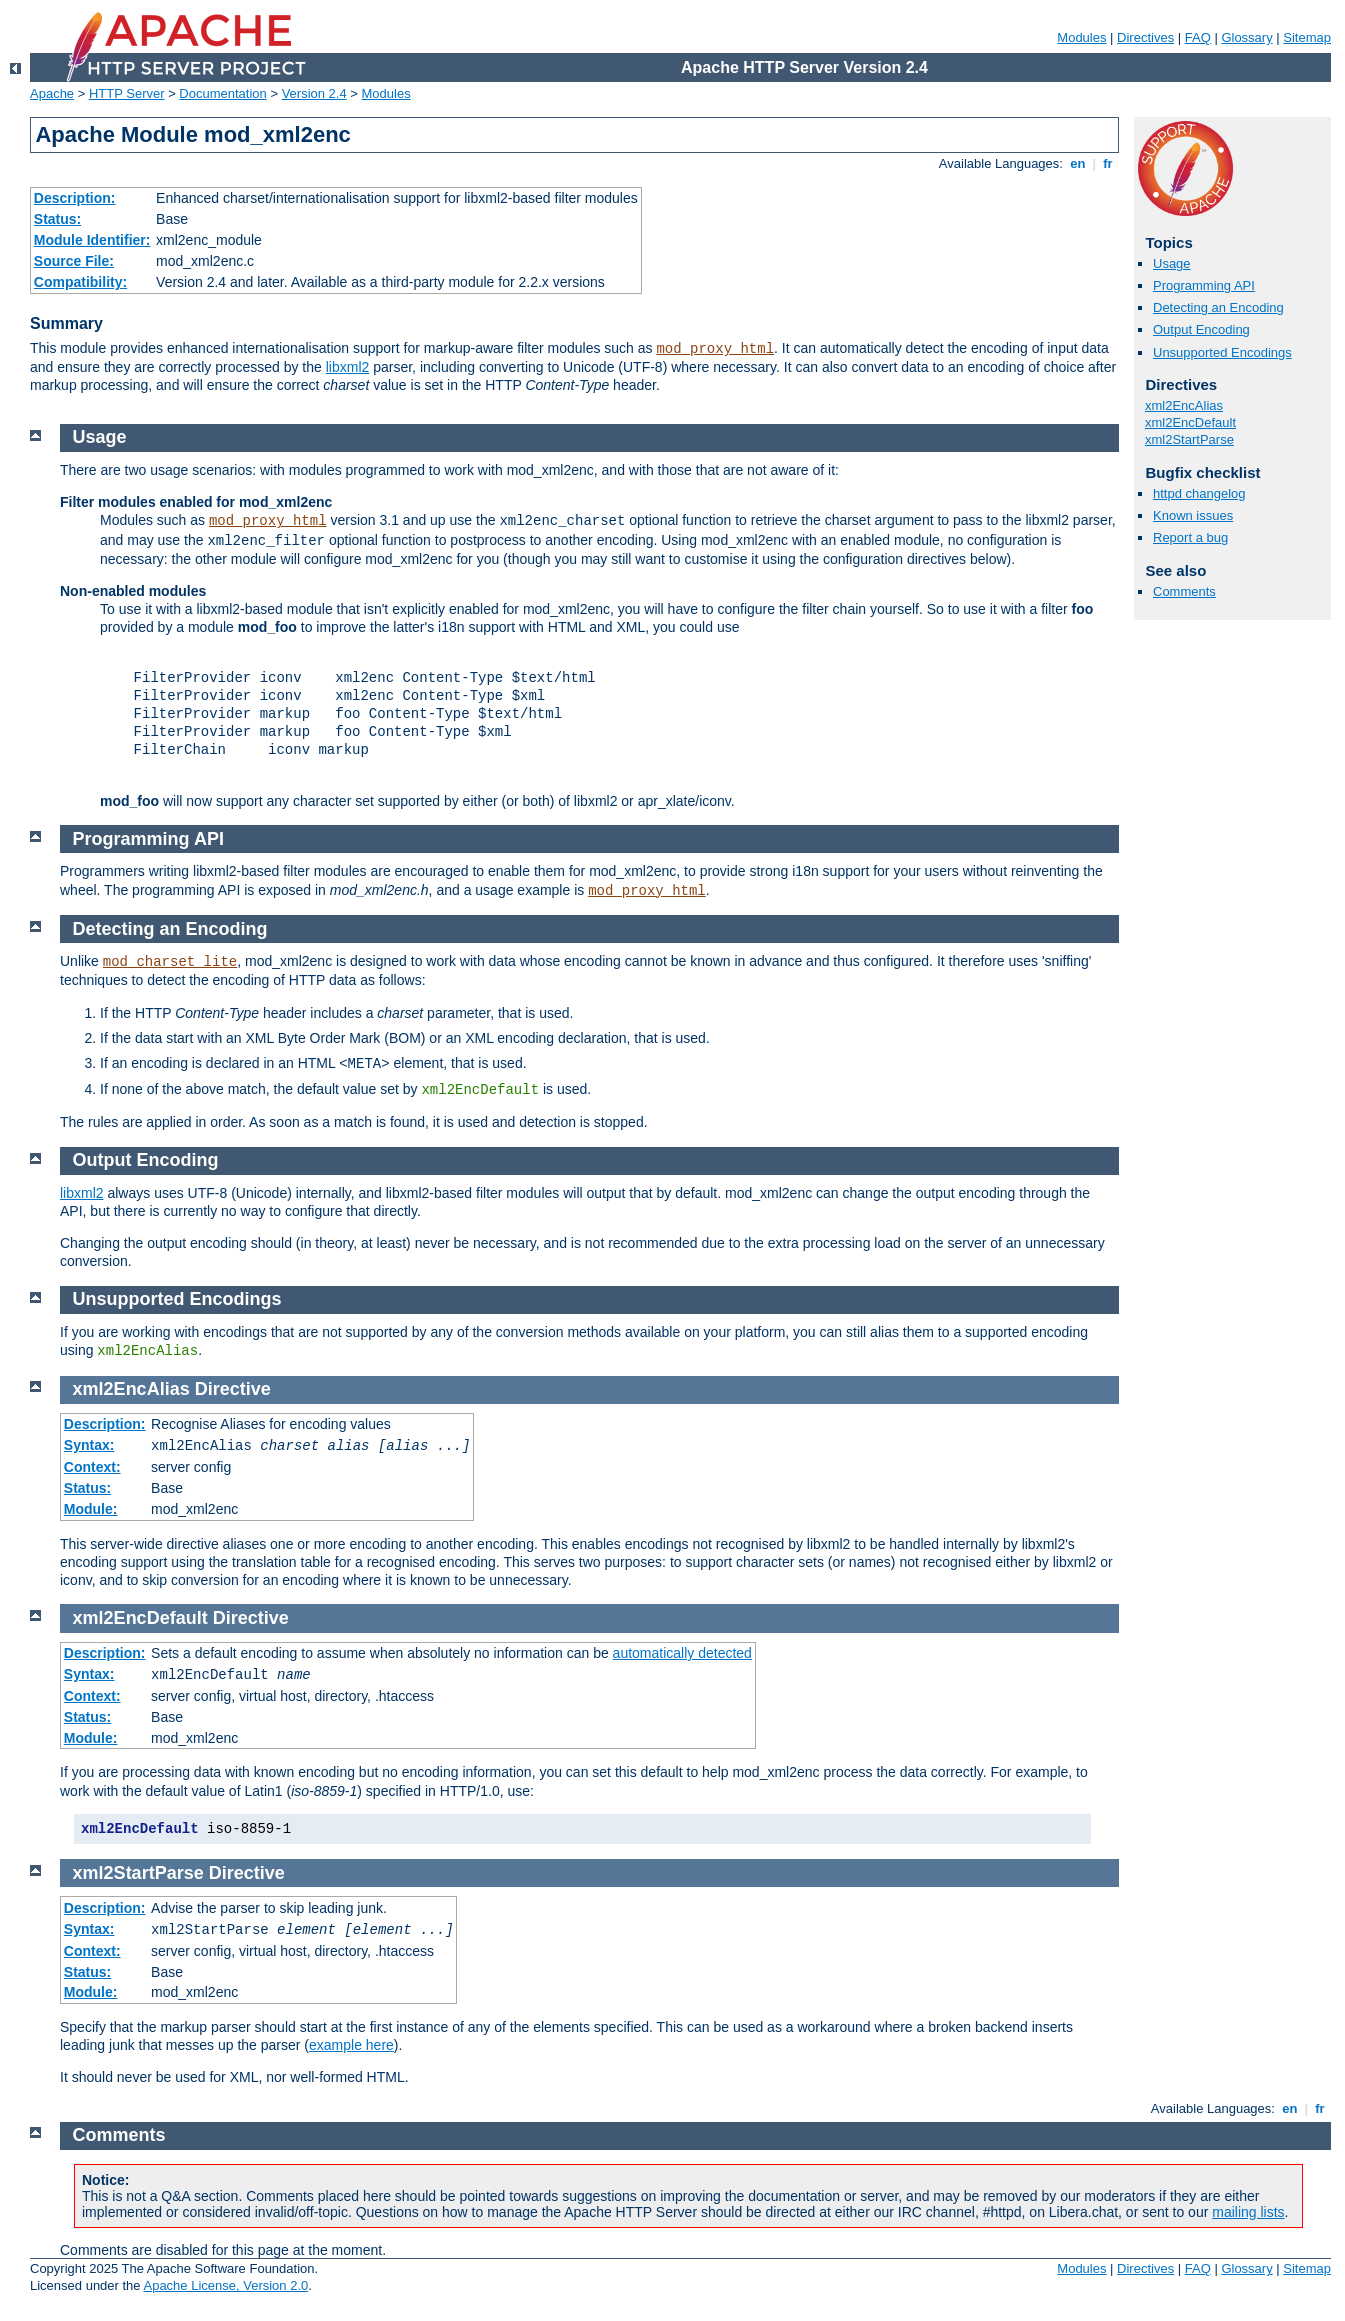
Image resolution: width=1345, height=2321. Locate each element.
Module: (91, 1509)
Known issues (1193, 515)
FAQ (1198, 37)
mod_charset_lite (170, 962)
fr (1108, 163)
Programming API (1204, 285)
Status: (57, 219)
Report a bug (1190, 537)
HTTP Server (127, 93)
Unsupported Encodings (1222, 352)
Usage (1172, 263)
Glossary (1246, 37)
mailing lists (1248, 2212)
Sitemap (1307, 37)
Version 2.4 (314, 93)
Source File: (74, 261)
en (1078, 163)
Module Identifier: (92, 240)
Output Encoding (1201, 329)
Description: (75, 198)
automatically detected (682, 1653)
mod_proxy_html (715, 349)
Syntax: (89, 1445)
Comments (1184, 591)
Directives (1145, 37)
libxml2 (348, 367)
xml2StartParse (1189, 439)
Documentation (222, 93)
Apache (52, 93)
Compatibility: (80, 282)
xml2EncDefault (1190, 422)
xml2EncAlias (1184, 405)
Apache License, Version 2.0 (225, 2285)
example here (351, 2045)
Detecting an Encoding (1218, 307)
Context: (92, 1467)
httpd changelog (1199, 493)
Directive (233, 1389)
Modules (1081, 37)
